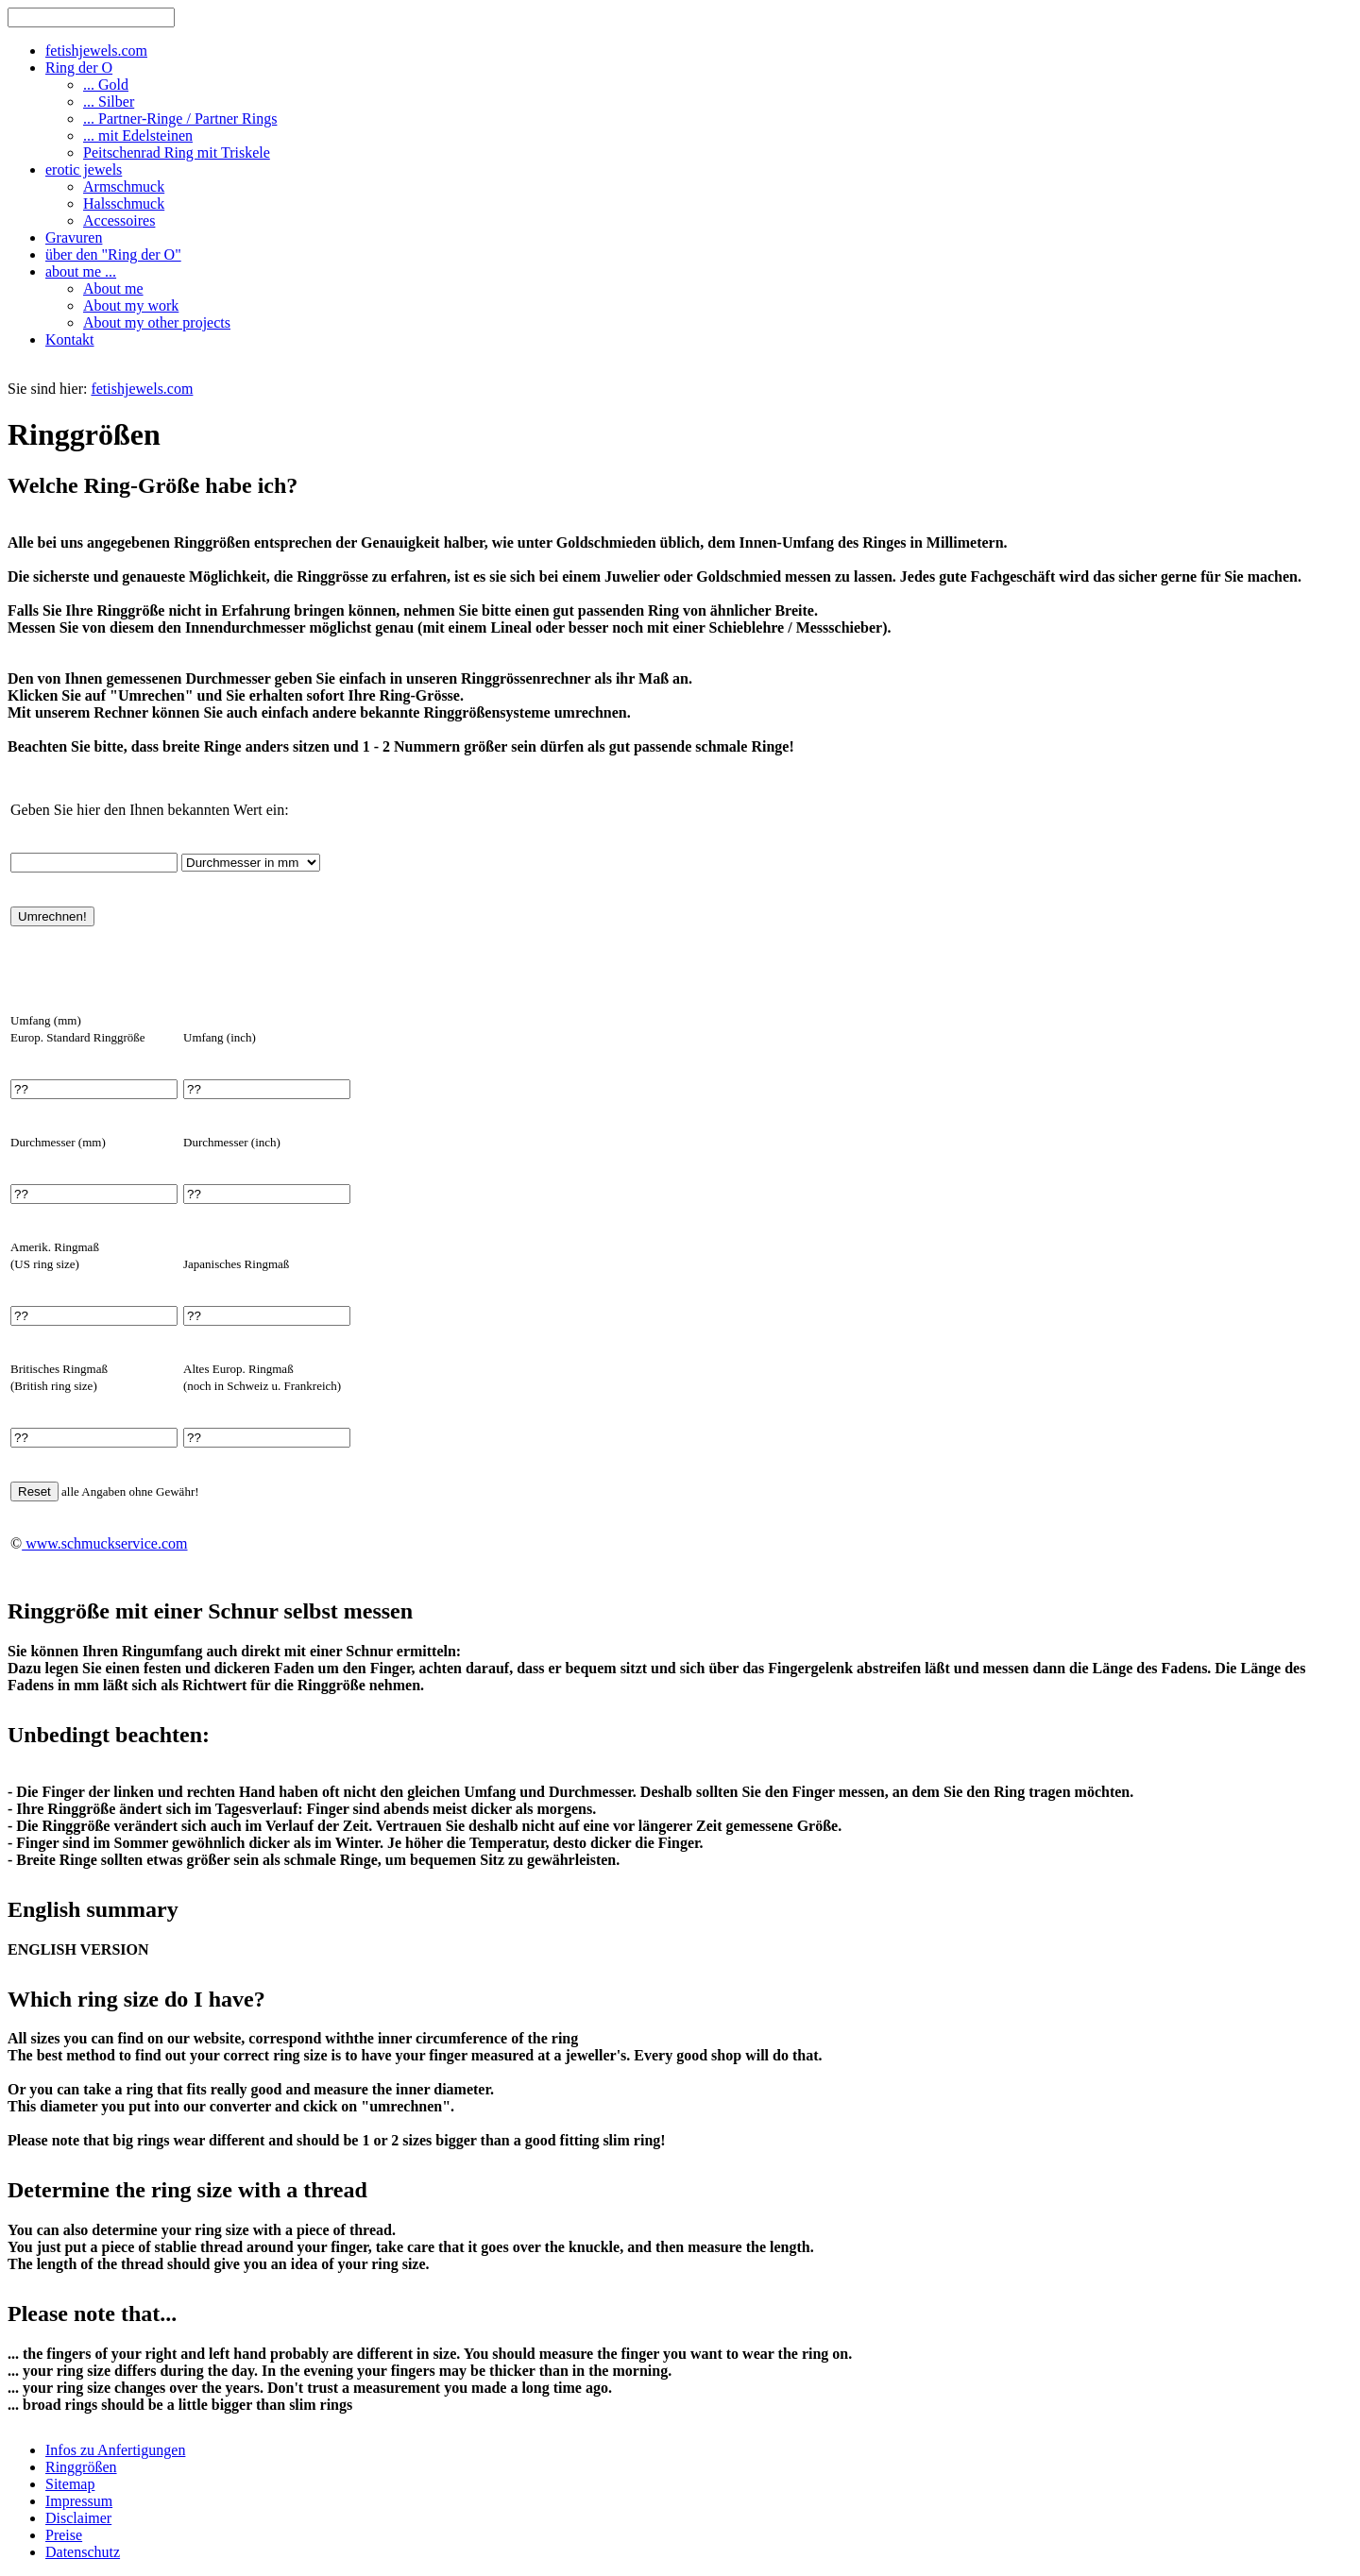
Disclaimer (78, 2518)
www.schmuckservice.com (104, 1543)
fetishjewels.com (142, 389)
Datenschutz (82, 2552)
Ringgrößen (81, 2467)
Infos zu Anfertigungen (115, 2450)
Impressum (78, 2501)
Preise (63, 2535)
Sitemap (69, 2484)
